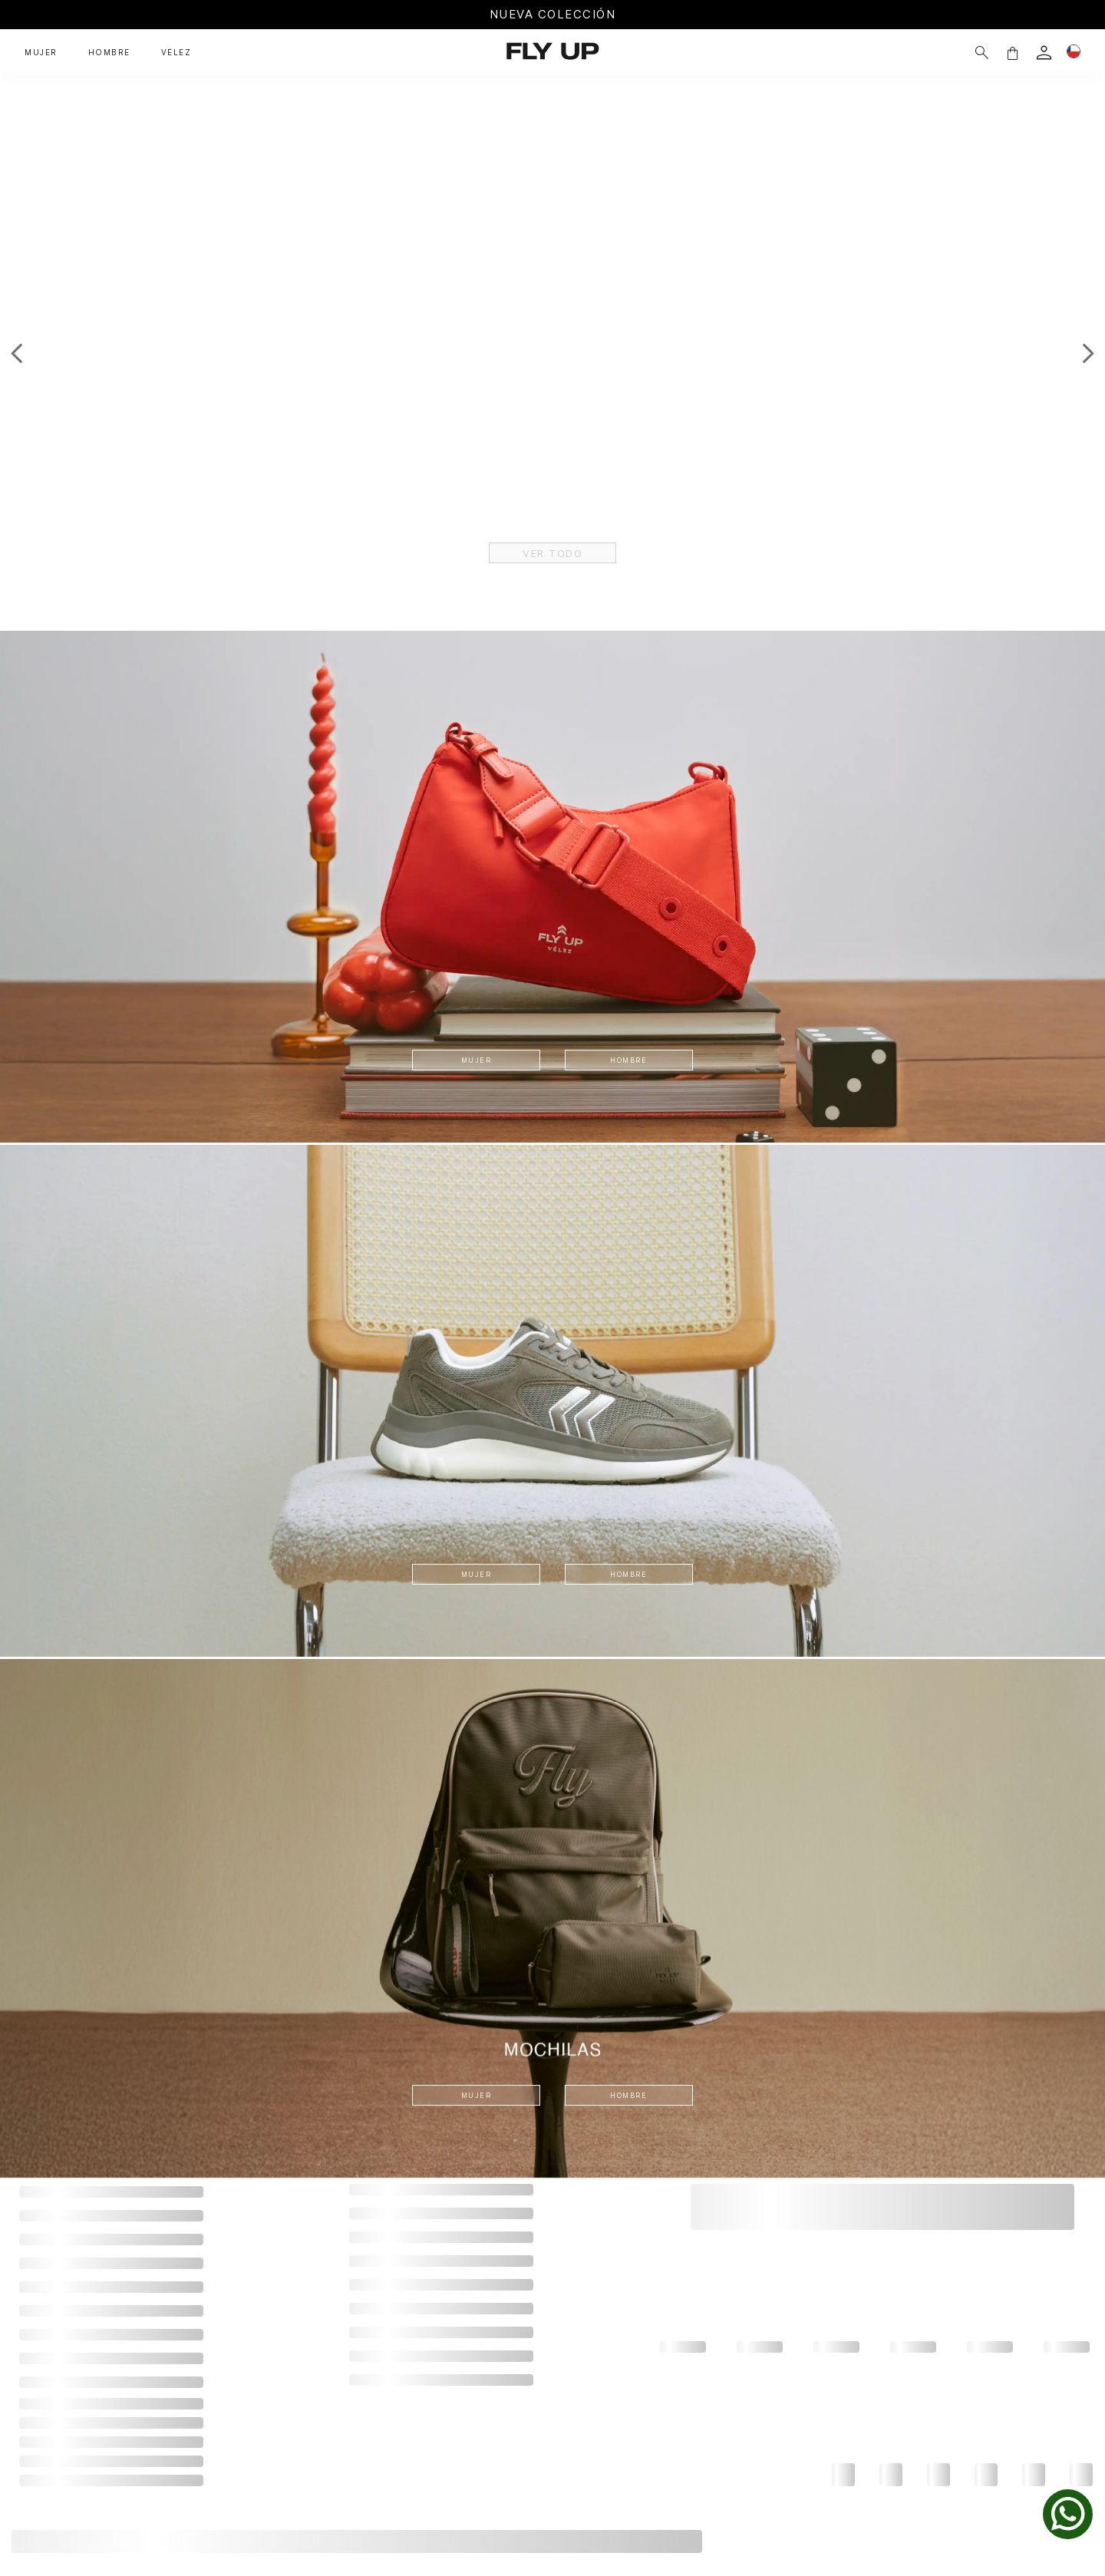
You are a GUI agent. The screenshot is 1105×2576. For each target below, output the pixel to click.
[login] (1017, 52)
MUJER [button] (41, 52)
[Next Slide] (1088, 353)
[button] (985, 52)
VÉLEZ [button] (176, 52)
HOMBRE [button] (109, 52)
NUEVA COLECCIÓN (553, 14)
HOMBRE (632, 1059)
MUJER (474, 1059)
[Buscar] (955, 52)
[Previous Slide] (17, 353)
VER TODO (553, 552)
